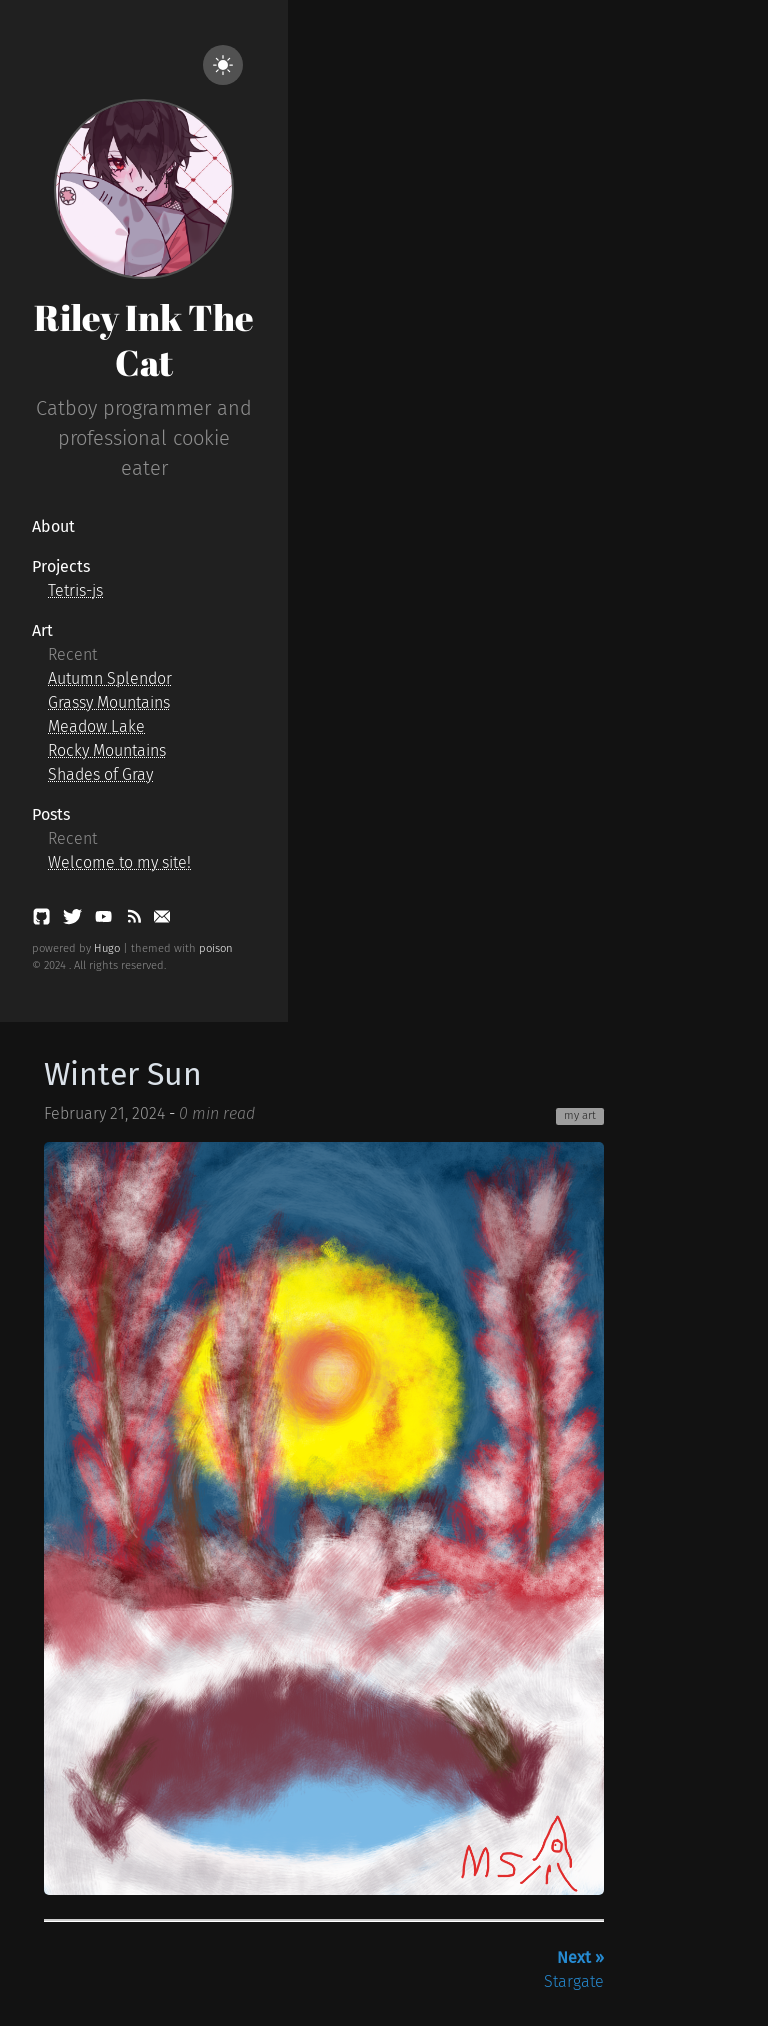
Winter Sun (123, 1074)
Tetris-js (75, 590)
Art (42, 630)
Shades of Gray (100, 774)
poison (216, 948)
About (53, 526)
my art (580, 1115)
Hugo (107, 948)
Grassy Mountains (109, 702)
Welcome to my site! (119, 862)
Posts (51, 814)
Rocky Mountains (107, 750)
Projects (61, 566)
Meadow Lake (96, 726)
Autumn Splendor (110, 678)
